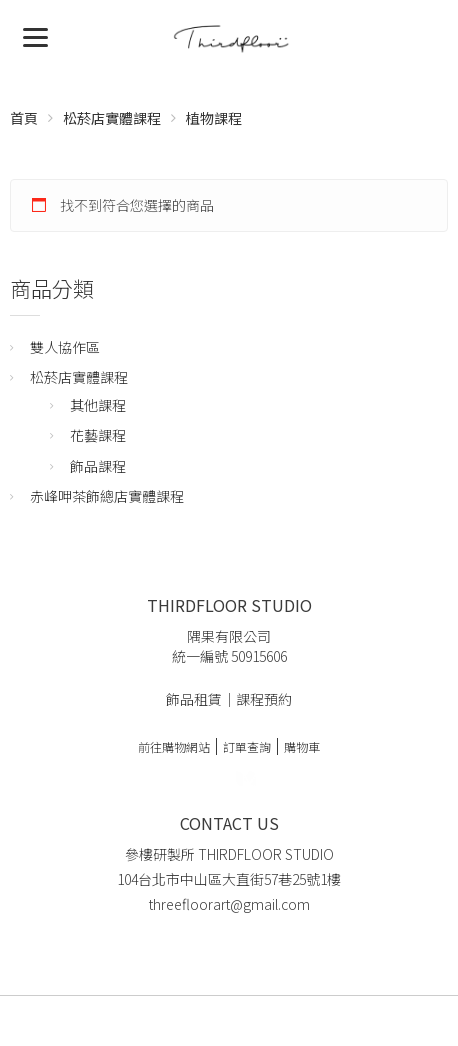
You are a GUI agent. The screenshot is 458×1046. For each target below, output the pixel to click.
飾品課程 (98, 466)
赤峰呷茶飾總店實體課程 (107, 496)
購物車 (302, 746)
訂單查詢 (247, 746)
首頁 (24, 118)
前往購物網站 (174, 746)
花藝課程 (98, 435)
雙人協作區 (65, 347)
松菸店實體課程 (112, 118)
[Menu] (35, 35)
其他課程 (98, 405)
